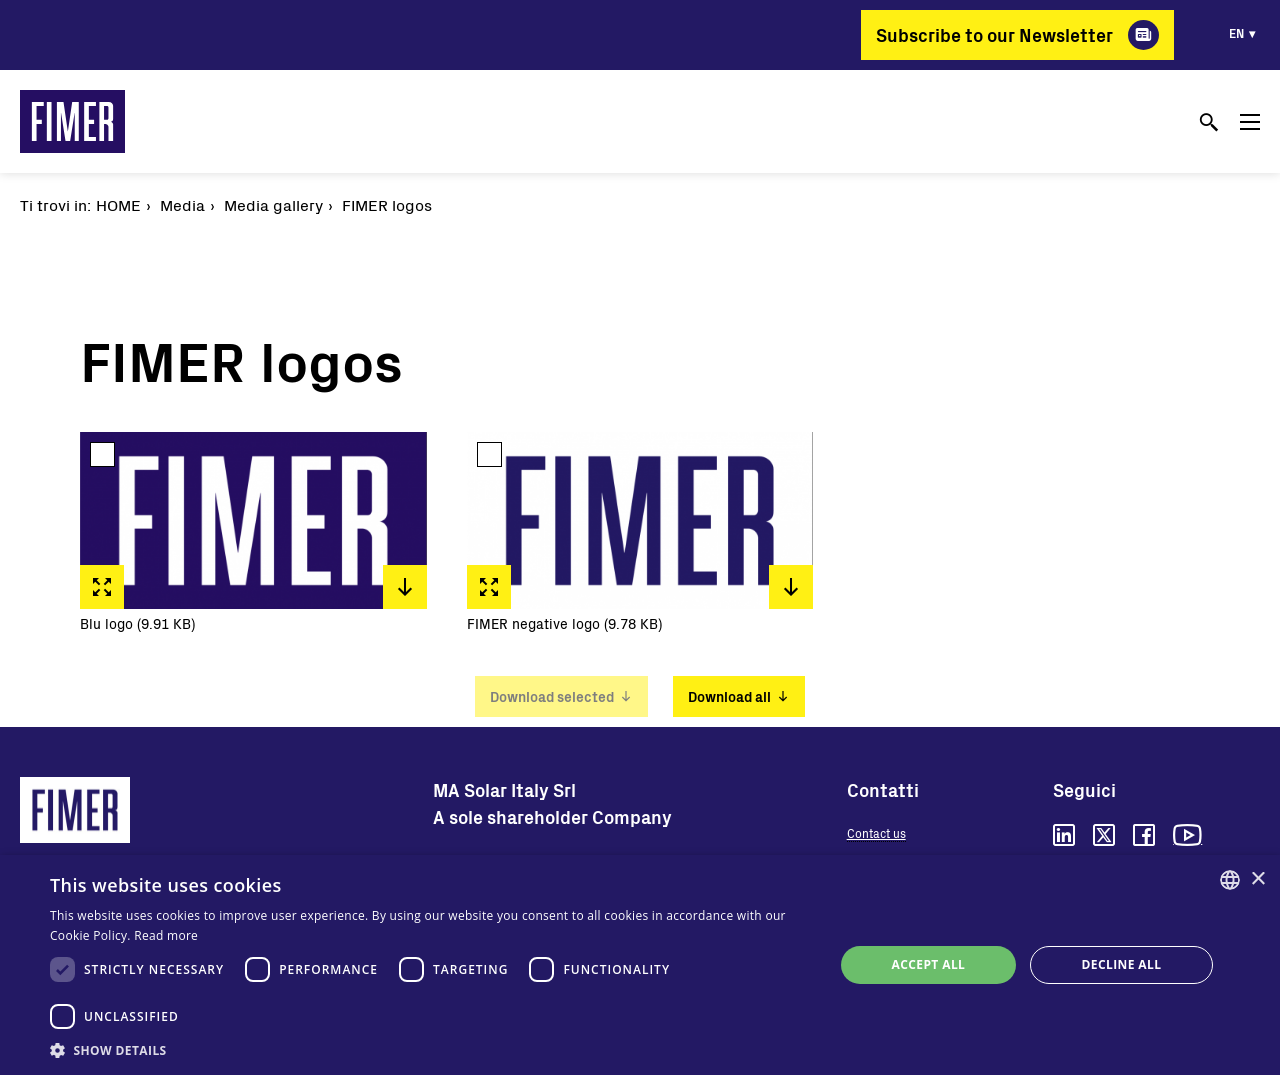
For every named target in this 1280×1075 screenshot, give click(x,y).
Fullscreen (102, 587)
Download (405, 587)
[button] (430, 1050)
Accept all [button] (929, 964)
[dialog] (640, 965)
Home (118, 204)
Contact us (876, 833)
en (1236, 33)
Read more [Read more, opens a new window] (166, 935)
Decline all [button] (1122, 964)
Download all (729, 696)
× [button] (1257, 879)
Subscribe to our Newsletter (994, 35)
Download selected (552, 696)
